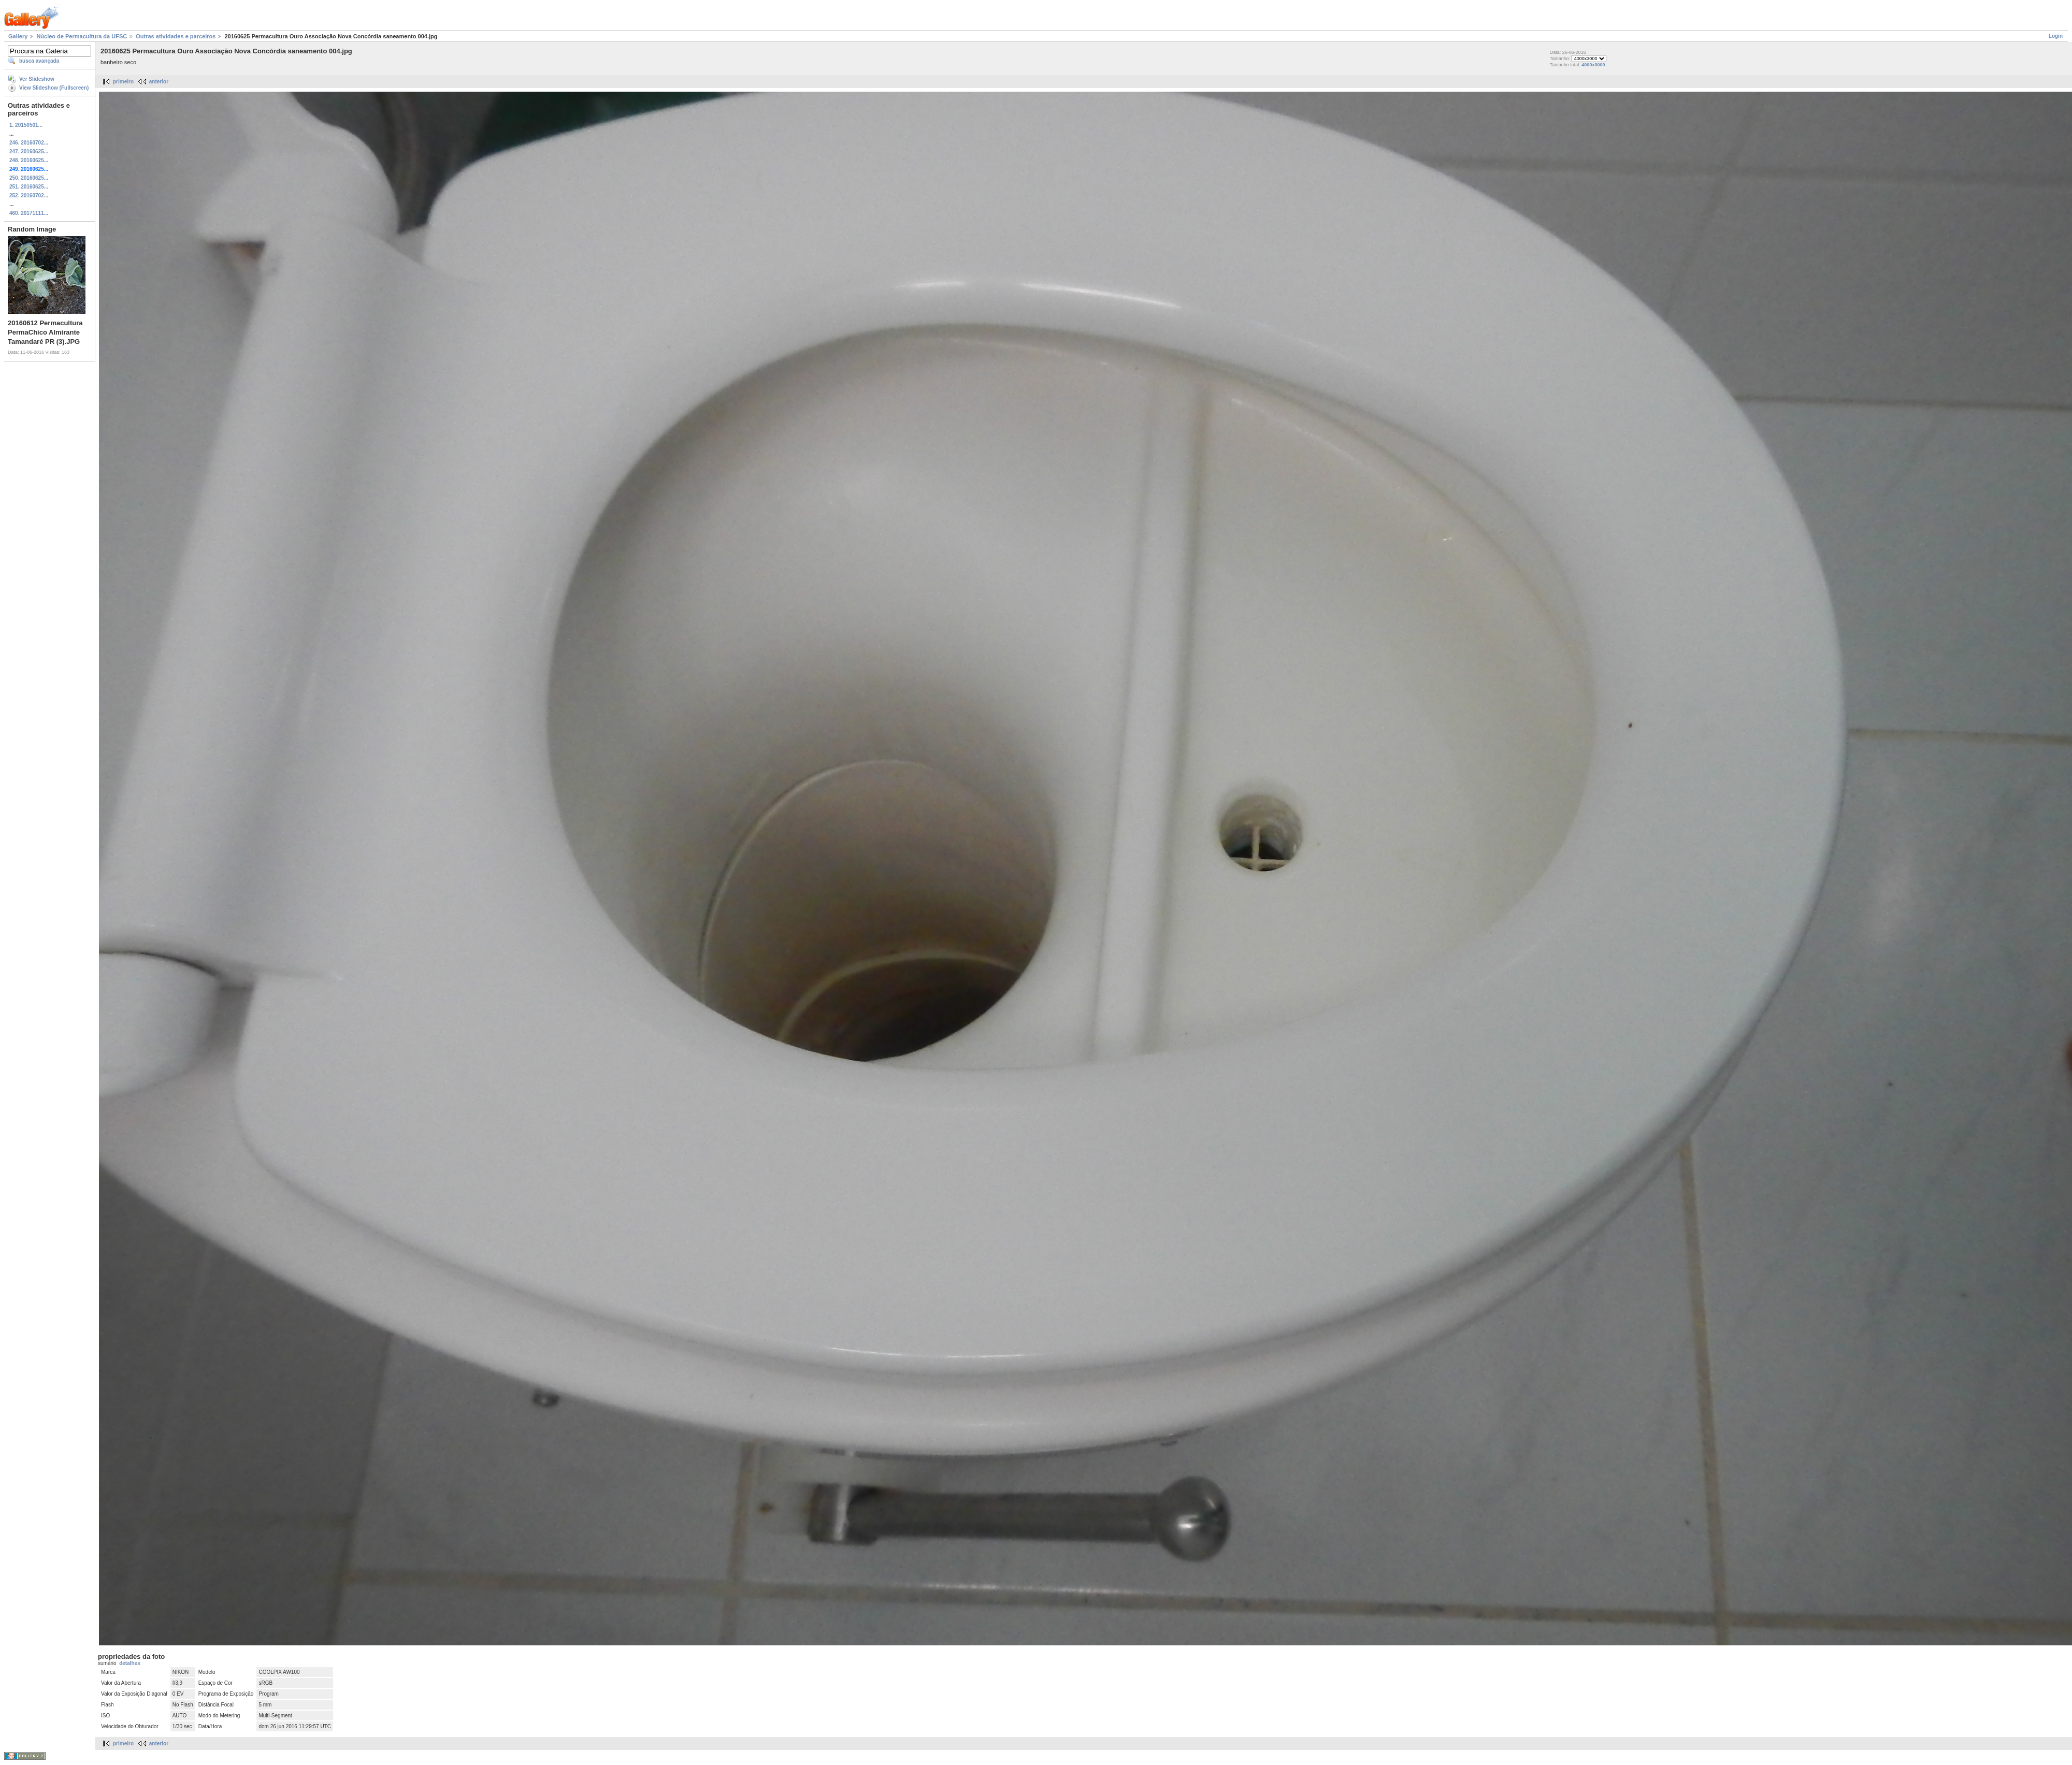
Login (2056, 36)
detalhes (129, 1663)
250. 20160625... (28, 178)
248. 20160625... (28, 160)
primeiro (123, 81)
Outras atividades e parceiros (175, 36)
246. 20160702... (28, 143)
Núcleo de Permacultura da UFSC (81, 36)
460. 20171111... (28, 213)
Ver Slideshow (36, 79)
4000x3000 (1593, 64)
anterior (158, 81)
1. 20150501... (25, 125)
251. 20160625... (28, 187)
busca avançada (39, 61)
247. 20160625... (28, 151)
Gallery (17, 36)
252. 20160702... (28, 195)
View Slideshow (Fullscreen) (54, 88)
